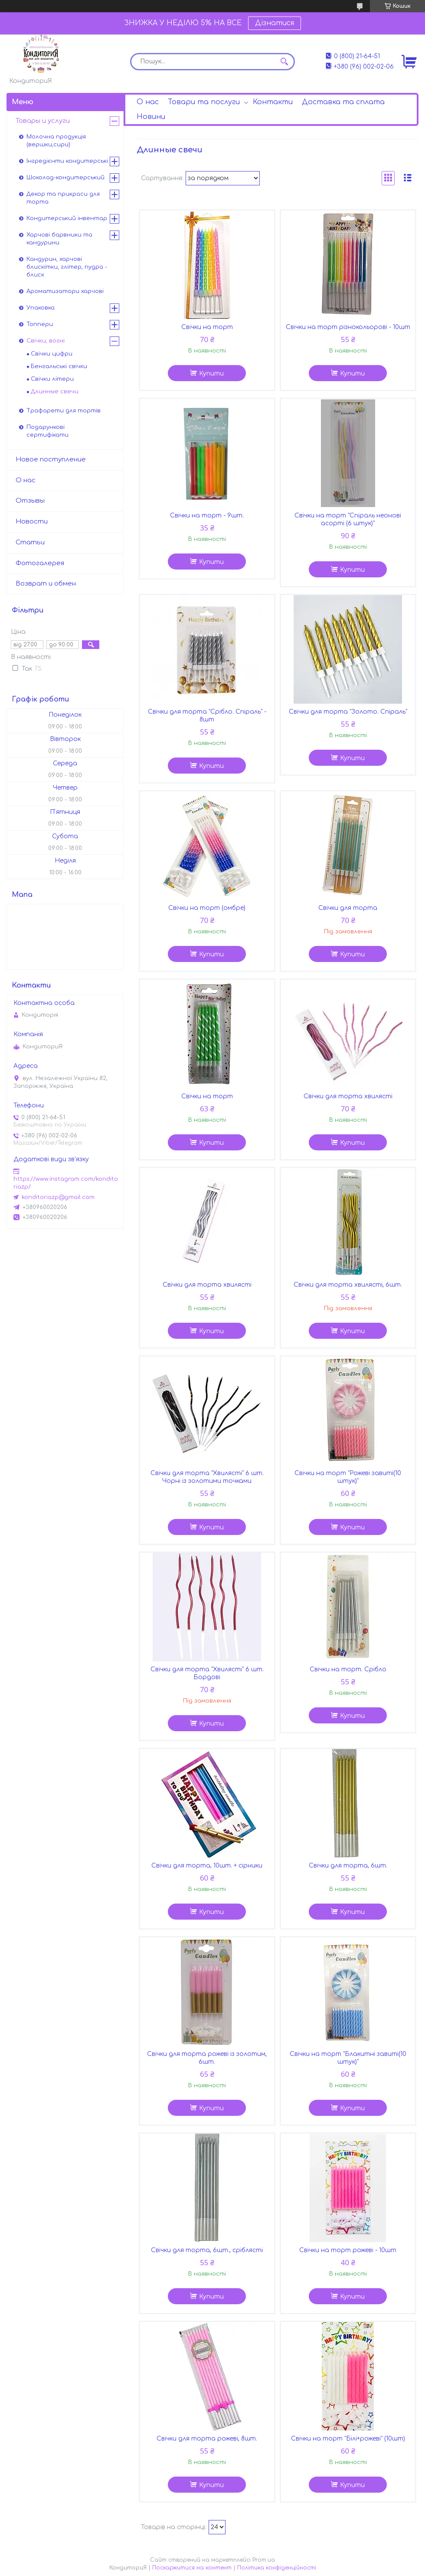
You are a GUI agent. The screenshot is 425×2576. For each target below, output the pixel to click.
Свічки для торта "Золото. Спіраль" (348, 711)
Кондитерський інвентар (66, 218)
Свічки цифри (51, 354)
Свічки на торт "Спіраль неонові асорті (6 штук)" (347, 519)
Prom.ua (263, 2560)
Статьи (30, 542)
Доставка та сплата (343, 102)
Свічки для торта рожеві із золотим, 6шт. (207, 2058)
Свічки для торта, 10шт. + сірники (206, 1865)
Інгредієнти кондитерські (67, 161)
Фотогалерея (40, 563)
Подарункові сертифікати (47, 431)
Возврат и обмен (46, 583)
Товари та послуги (204, 102)
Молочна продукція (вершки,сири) (56, 141)
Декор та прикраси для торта (63, 198)
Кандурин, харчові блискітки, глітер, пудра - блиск (66, 267)
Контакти (273, 102)
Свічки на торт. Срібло (348, 1669)
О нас (148, 102)
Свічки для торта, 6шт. (348, 1865)
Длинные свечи (54, 392)
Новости (32, 521)
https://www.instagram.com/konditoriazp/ (65, 1183)
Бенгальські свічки (59, 366)
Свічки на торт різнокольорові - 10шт (348, 327)
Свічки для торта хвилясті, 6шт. (348, 1284)
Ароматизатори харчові (65, 291)
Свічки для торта (347, 908)
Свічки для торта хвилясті (348, 1096)
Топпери (39, 324)
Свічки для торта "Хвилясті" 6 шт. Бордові (207, 1673)
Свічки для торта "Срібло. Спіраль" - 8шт (207, 715)
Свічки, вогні (45, 341)
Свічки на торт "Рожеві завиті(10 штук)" (347, 1477)
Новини (151, 117)
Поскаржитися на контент (192, 2568)
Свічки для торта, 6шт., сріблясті (207, 2250)
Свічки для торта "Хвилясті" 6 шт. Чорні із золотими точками (207, 1477)
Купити (211, 373)
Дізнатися (274, 23)
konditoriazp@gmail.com (58, 1197)
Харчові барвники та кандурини (59, 239)
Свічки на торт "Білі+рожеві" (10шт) (348, 2438)
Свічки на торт (207, 327)
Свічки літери (52, 379)
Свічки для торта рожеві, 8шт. (207, 2438)
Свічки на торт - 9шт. (207, 515)
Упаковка (40, 308)
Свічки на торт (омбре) (206, 908)
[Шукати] (284, 61)
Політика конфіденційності (276, 2568)
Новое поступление (51, 459)
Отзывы (30, 500)
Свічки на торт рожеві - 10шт (347, 2250)
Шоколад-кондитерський (65, 178)
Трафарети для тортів (63, 411)
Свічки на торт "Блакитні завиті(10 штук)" (348, 2058)
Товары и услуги (43, 121)
